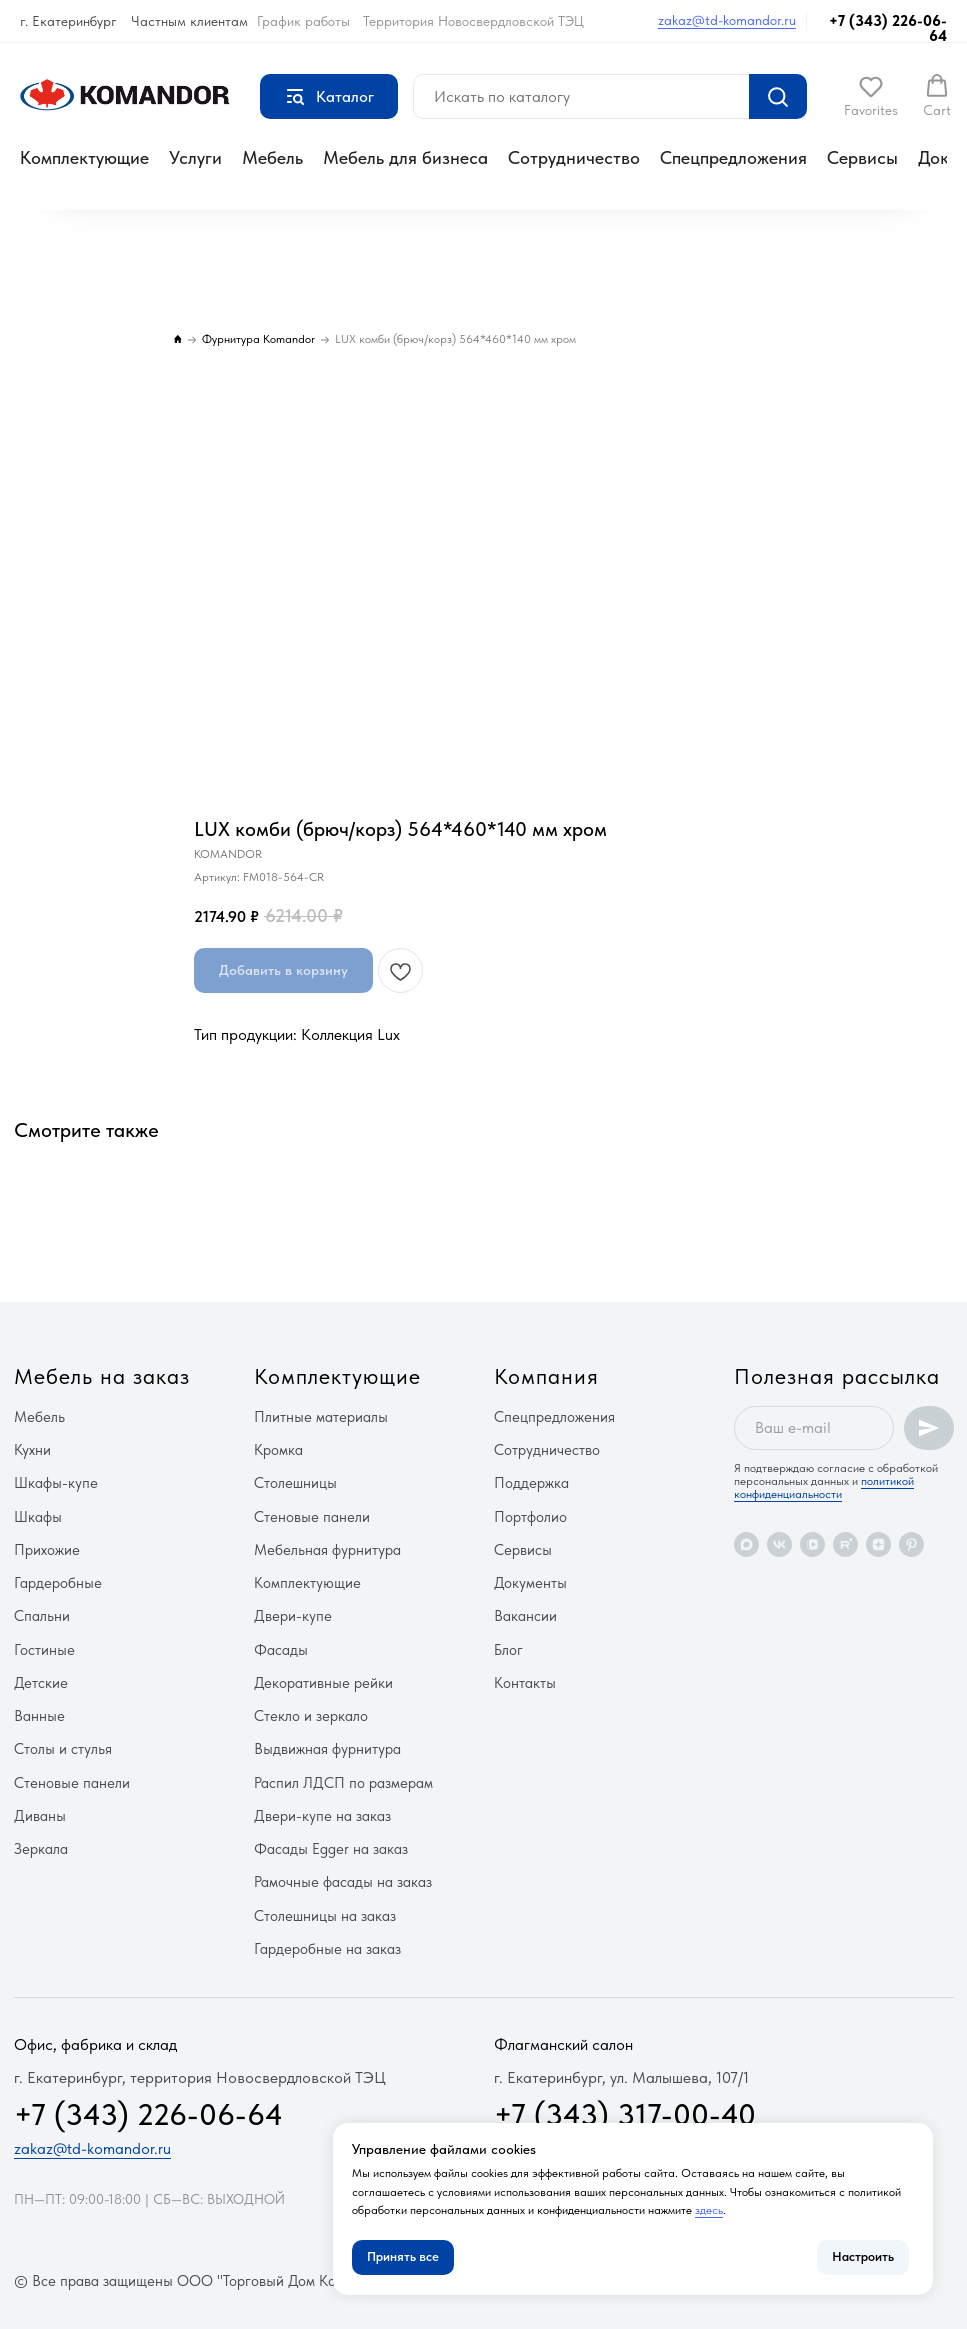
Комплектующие (84, 157)
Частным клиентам (189, 21)
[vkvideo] (812, 1544)
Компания (546, 1376)
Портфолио (530, 1517)
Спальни (42, 1616)
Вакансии (525, 1616)
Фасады (281, 1650)
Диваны (40, 1816)
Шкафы (38, 1517)
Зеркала (41, 1849)
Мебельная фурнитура (327, 1550)
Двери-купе (293, 1616)
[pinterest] (911, 1544)
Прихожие (47, 1550)
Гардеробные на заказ (327, 1949)
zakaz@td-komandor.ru (727, 20)
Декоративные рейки (323, 1683)
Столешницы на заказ (325, 1916)
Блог (508, 1650)
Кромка (278, 1450)
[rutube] (845, 1544)
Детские (41, 1683)
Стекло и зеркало (311, 1716)
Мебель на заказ (102, 1376)
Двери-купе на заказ (322, 1816)
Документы (530, 1583)
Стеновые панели (72, 1783)
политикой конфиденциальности (824, 1487)
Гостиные (44, 1650)
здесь (709, 2210)
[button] (871, 96)
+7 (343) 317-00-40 (625, 2114)
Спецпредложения (733, 157)
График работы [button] (303, 21)
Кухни (32, 1450)
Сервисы (862, 157)
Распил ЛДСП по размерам (343, 1783)
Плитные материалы (321, 1417)
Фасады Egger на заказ (331, 1849)
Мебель (272, 157)
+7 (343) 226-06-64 (888, 28)
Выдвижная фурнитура (327, 1749)
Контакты (525, 1683)
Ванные (39, 1716)
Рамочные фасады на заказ (343, 1882)
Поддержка (531, 1483)
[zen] (878, 1544)
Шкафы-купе (56, 1483)
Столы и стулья (63, 1749)
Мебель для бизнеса (405, 157)
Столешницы (295, 1483)
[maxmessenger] (746, 1544)
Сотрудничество (574, 157)
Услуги (195, 157)
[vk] (779, 1544)
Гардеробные (58, 1583)
